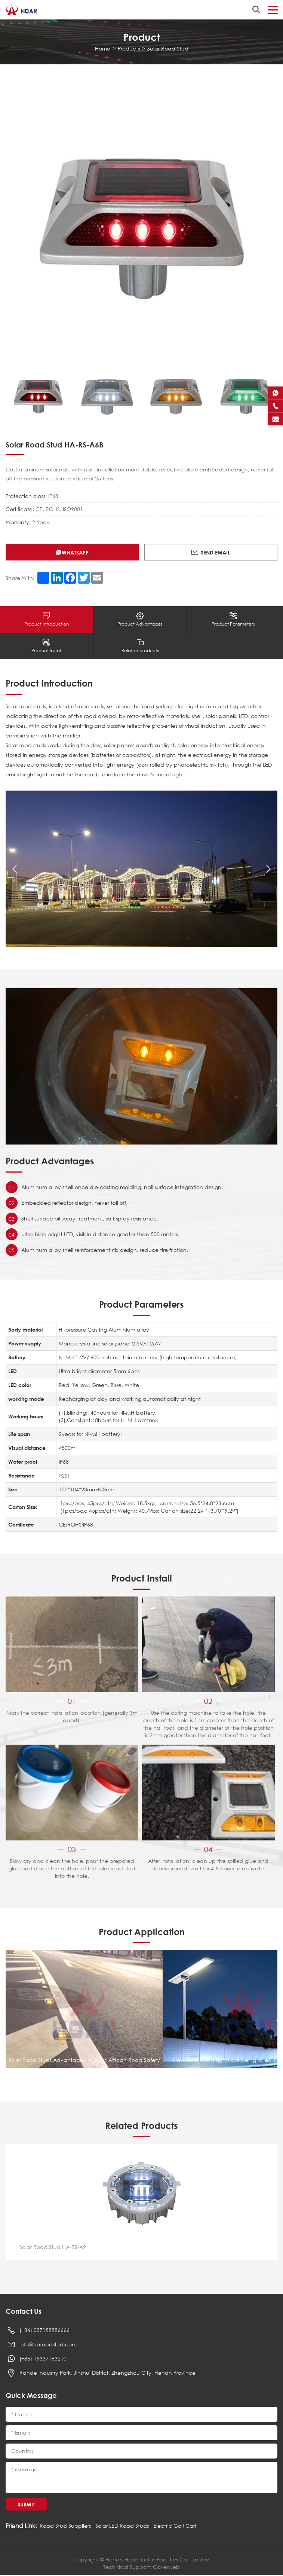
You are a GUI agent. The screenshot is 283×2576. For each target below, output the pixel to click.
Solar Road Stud (167, 48)
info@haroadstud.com (48, 2345)
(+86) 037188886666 (44, 2330)
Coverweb (166, 2567)
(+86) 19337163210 (43, 2359)
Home (102, 48)
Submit (26, 2505)
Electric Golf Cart (175, 2526)
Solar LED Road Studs (122, 2526)
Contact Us (23, 2312)
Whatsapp (72, 552)
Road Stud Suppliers (65, 2526)
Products (129, 48)
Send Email (210, 552)
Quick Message (31, 2396)
